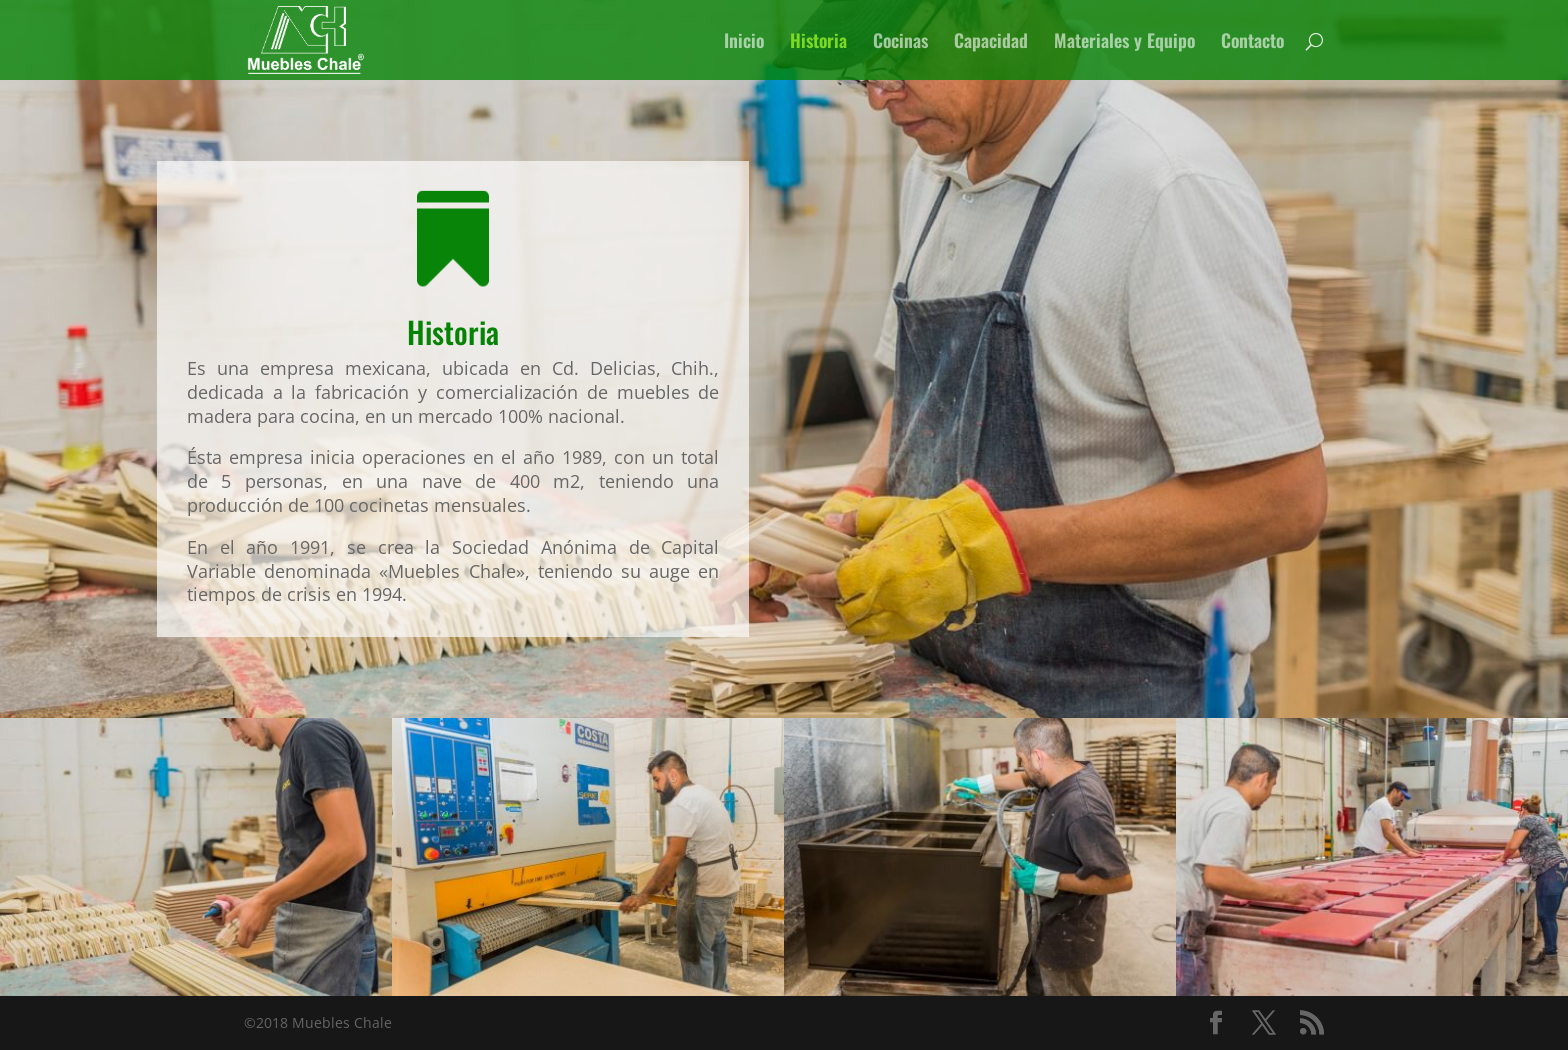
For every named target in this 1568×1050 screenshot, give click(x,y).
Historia (818, 43)
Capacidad (991, 43)
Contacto (1252, 43)
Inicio (744, 43)
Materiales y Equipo (1124, 43)
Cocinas (900, 43)
